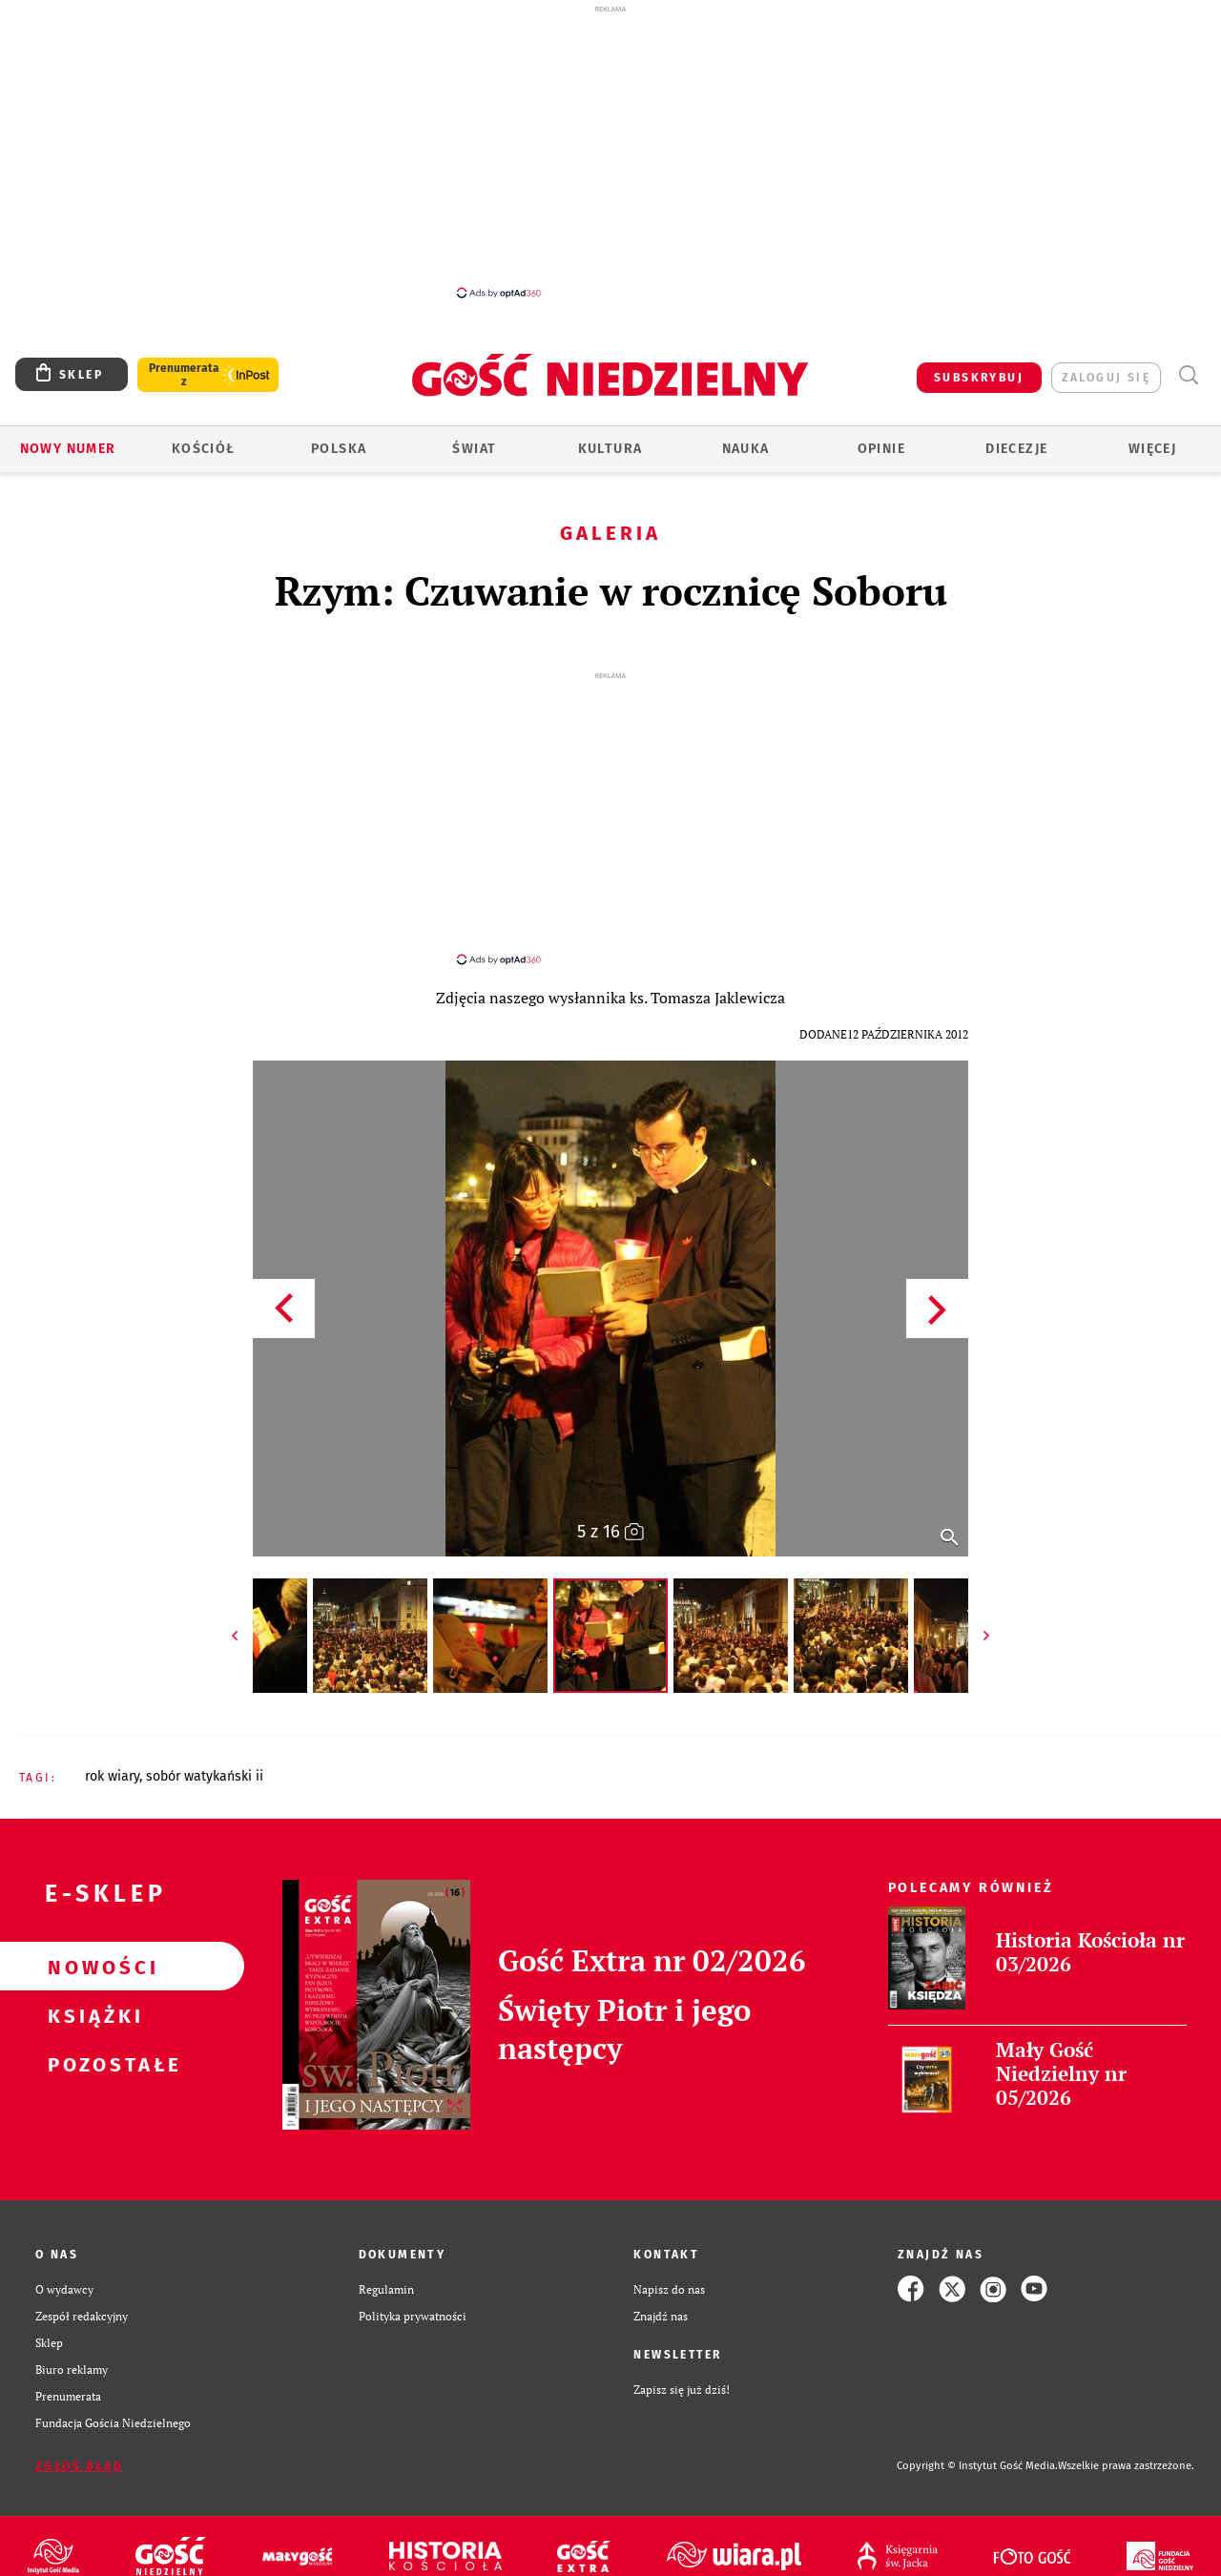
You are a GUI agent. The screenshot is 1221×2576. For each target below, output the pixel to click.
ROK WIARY (112, 1759)
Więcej (1152, 449)
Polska (338, 449)
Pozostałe (91, 2046)
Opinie (881, 449)
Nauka (746, 449)
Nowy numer (68, 449)
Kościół (204, 449)
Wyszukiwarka (1188, 375)
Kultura (610, 449)
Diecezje (1016, 449)
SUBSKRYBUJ (979, 377)
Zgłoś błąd (79, 2449)
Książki (91, 1998)
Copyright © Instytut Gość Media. (977, 2448)
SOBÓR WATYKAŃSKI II (204, 1759)
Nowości (91, 1949)
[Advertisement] (610, 150)
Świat (474, 449)
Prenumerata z (184, 374)
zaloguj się (1106, 377)
